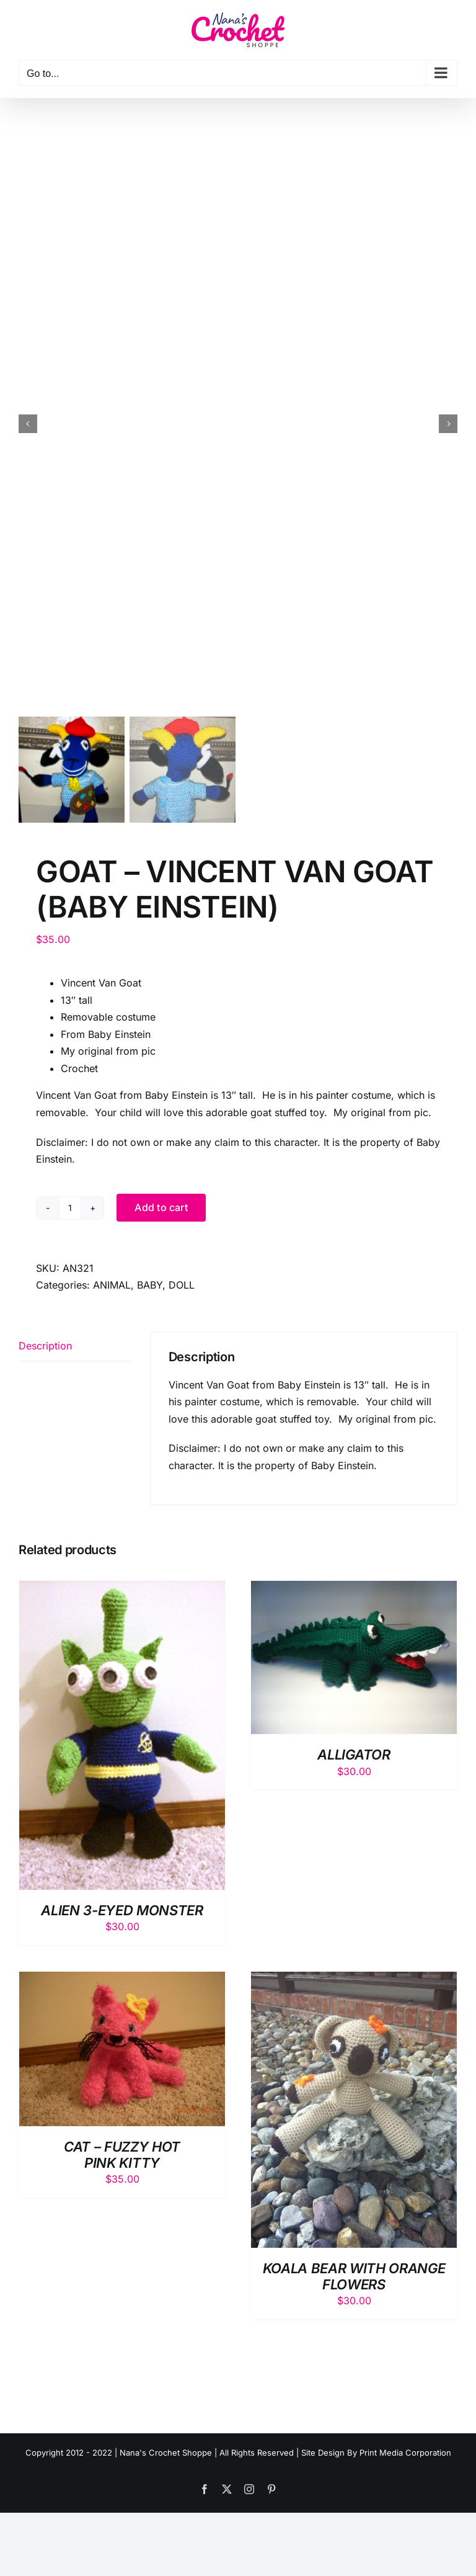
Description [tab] (45, 1347)
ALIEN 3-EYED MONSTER (122, 1912)
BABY (149, 1287)
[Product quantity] (70, 1210)
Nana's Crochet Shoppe (166, 2454)
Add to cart (161, 1209)
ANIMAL (112, 1287)
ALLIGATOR (353, 1757)
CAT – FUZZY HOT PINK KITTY (122, 2156)
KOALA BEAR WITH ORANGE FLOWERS (354, 2278)
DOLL (182, 1287)
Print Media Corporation (405, 2454)
